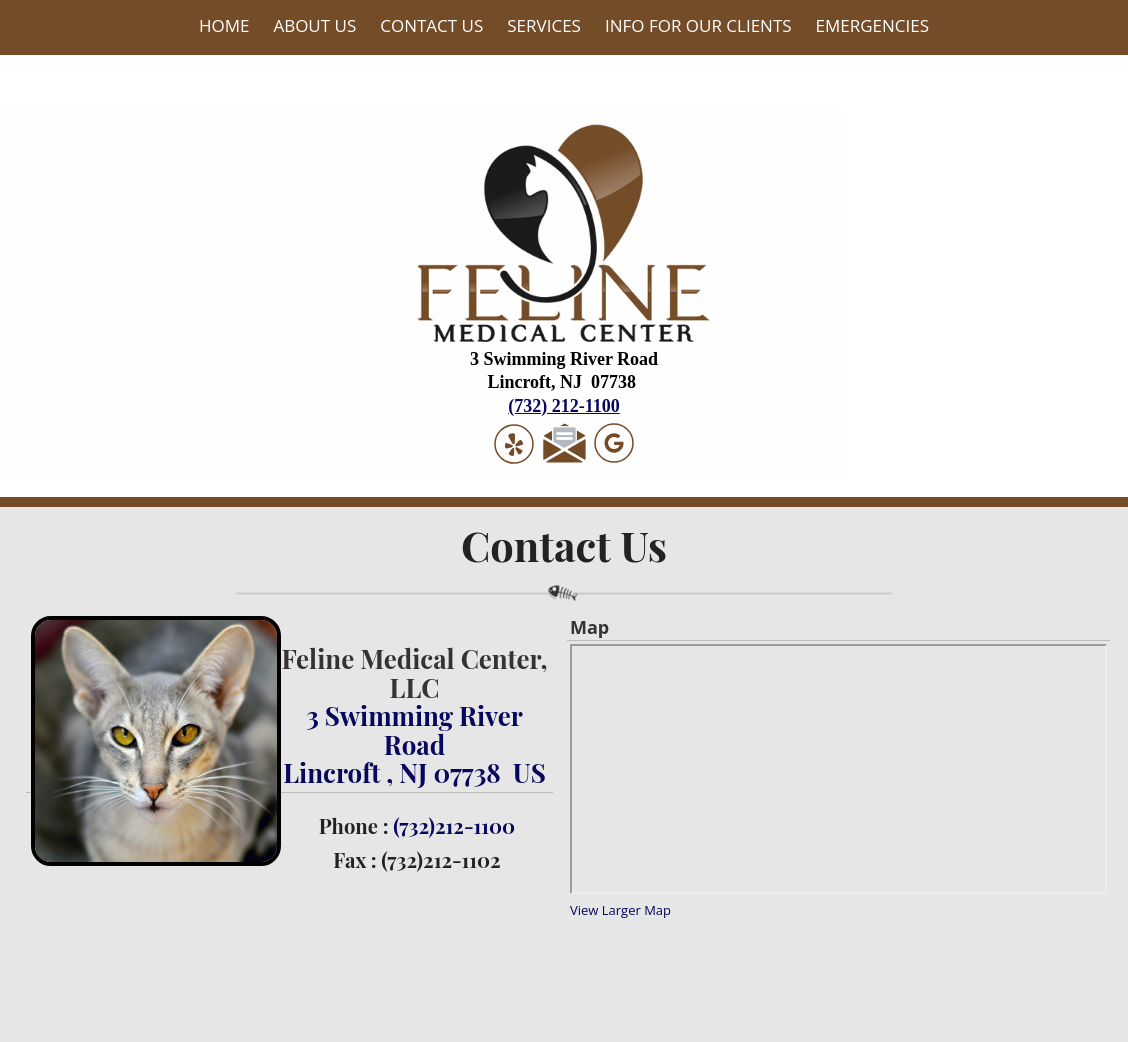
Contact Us (431, 25)
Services (544, 25)
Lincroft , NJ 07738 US (414, 772)
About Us (314, 25)
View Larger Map (620, 910)
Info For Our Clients (698, 25)
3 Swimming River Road (414, 729)
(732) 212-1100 (564, 406)
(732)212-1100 (454, 825)
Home (224, 25)
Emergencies (873, 25)
